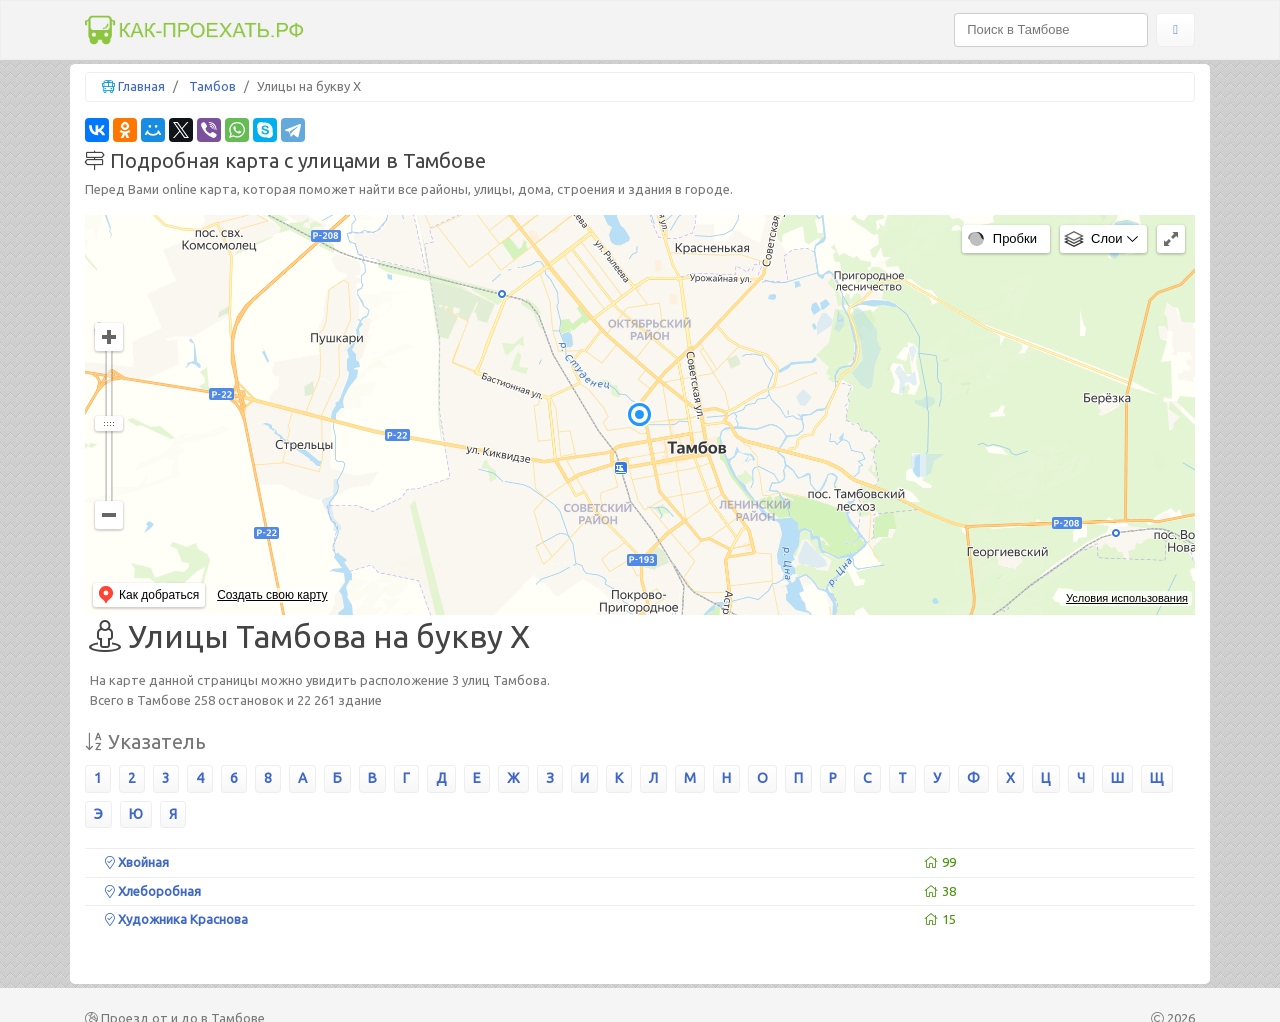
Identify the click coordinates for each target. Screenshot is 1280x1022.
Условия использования (1127, 598)
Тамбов (212, 86)
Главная (141, 86)
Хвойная (137, 862)
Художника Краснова (176, 919)
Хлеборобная (153, 891)
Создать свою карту (272, 595)
